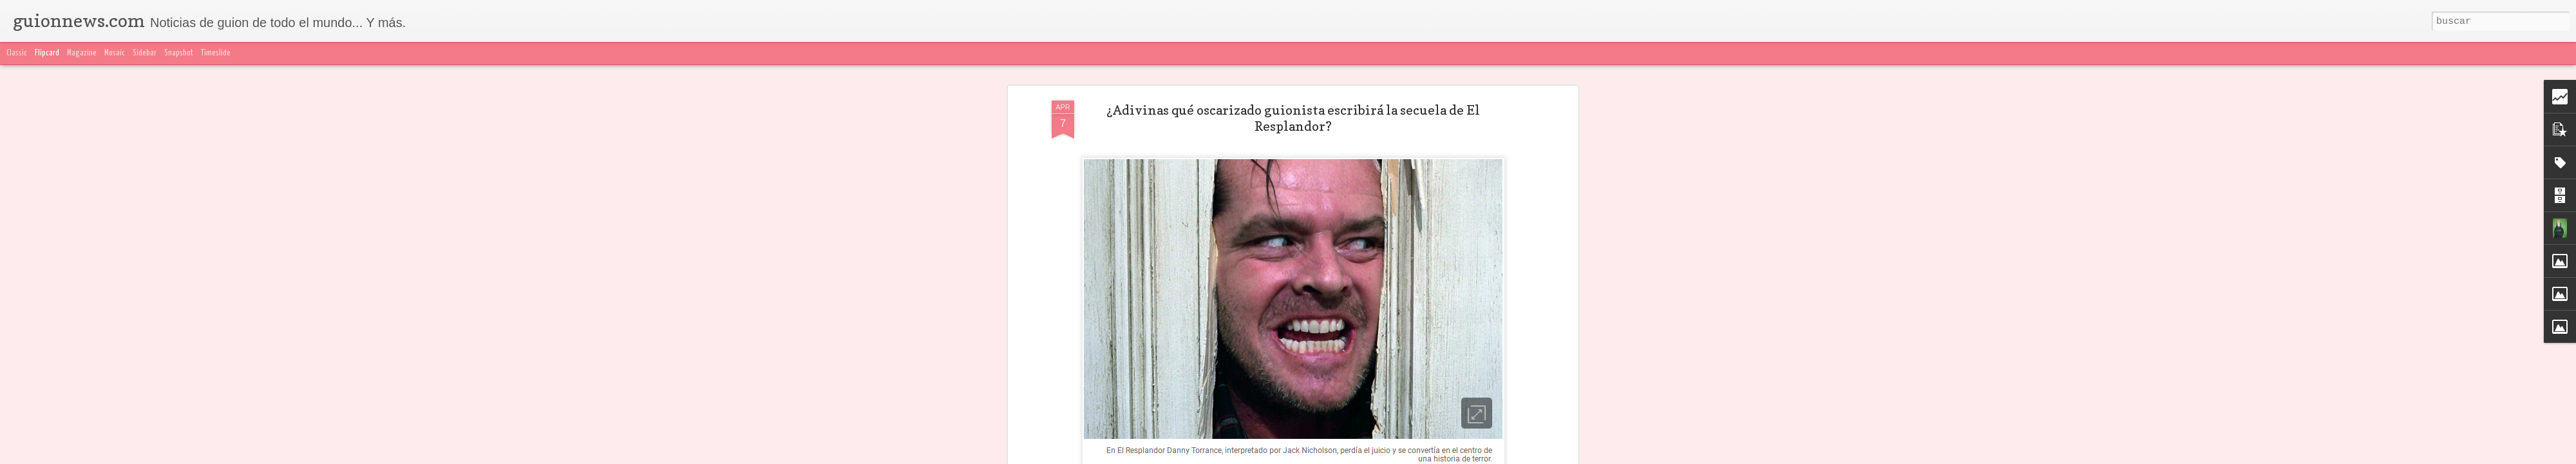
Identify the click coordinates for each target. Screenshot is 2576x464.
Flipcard (47, 53)
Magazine (82, 53)
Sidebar (144, 53)
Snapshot (178, 53)
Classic (16, 53)
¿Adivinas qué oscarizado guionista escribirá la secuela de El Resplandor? (1293, 118)
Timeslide (216, 53)
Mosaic (114, 53)
